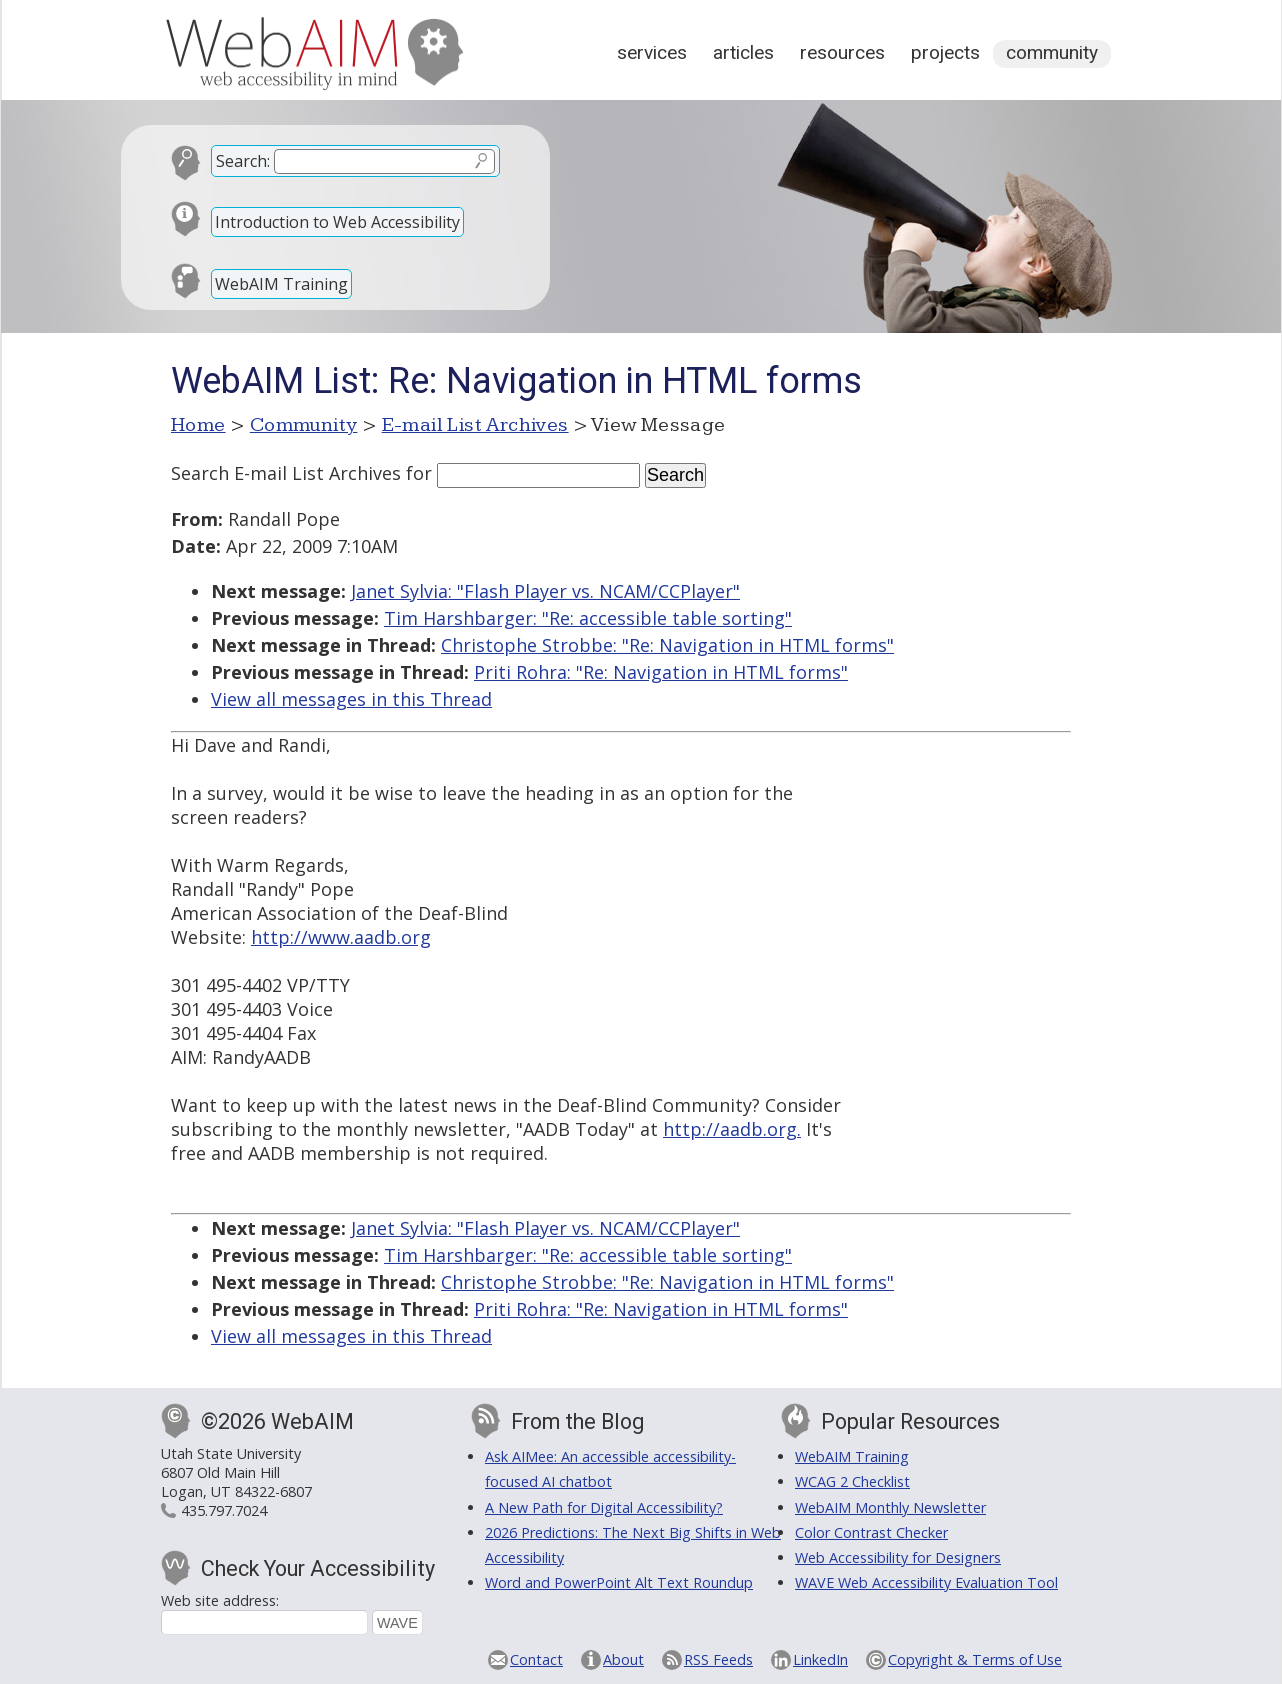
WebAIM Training (281, 284)
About (623, 1659)
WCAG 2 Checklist (852, 1481)
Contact (536, 1659)
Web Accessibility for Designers (898, 1557)
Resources (842, 52)
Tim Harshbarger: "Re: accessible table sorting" (588, 618)
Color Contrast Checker (871, 1532)
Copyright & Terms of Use (975, 1659)
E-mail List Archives (475, 425)
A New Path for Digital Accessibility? (604, 1507)
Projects (945, 52)
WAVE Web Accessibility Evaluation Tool (926, 1582)
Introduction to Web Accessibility (337, 222)
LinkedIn (820, 1659)
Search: (243, 161)
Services (652, 52)
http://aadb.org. (732, 1129)
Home (198, 425)
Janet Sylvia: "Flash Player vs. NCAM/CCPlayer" (545, 591)
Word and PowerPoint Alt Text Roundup (619, 1582)
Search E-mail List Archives (286, 473)
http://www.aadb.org (341, 937)
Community (1052, 52)
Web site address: (220, 1600)
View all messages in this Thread (351, 699)
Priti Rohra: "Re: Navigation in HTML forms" (661, 672)
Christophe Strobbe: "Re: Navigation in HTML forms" (667, 645)
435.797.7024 (224, 1510)
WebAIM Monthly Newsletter (890, 1507)
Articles (743, 52)
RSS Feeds (718, 1659)
